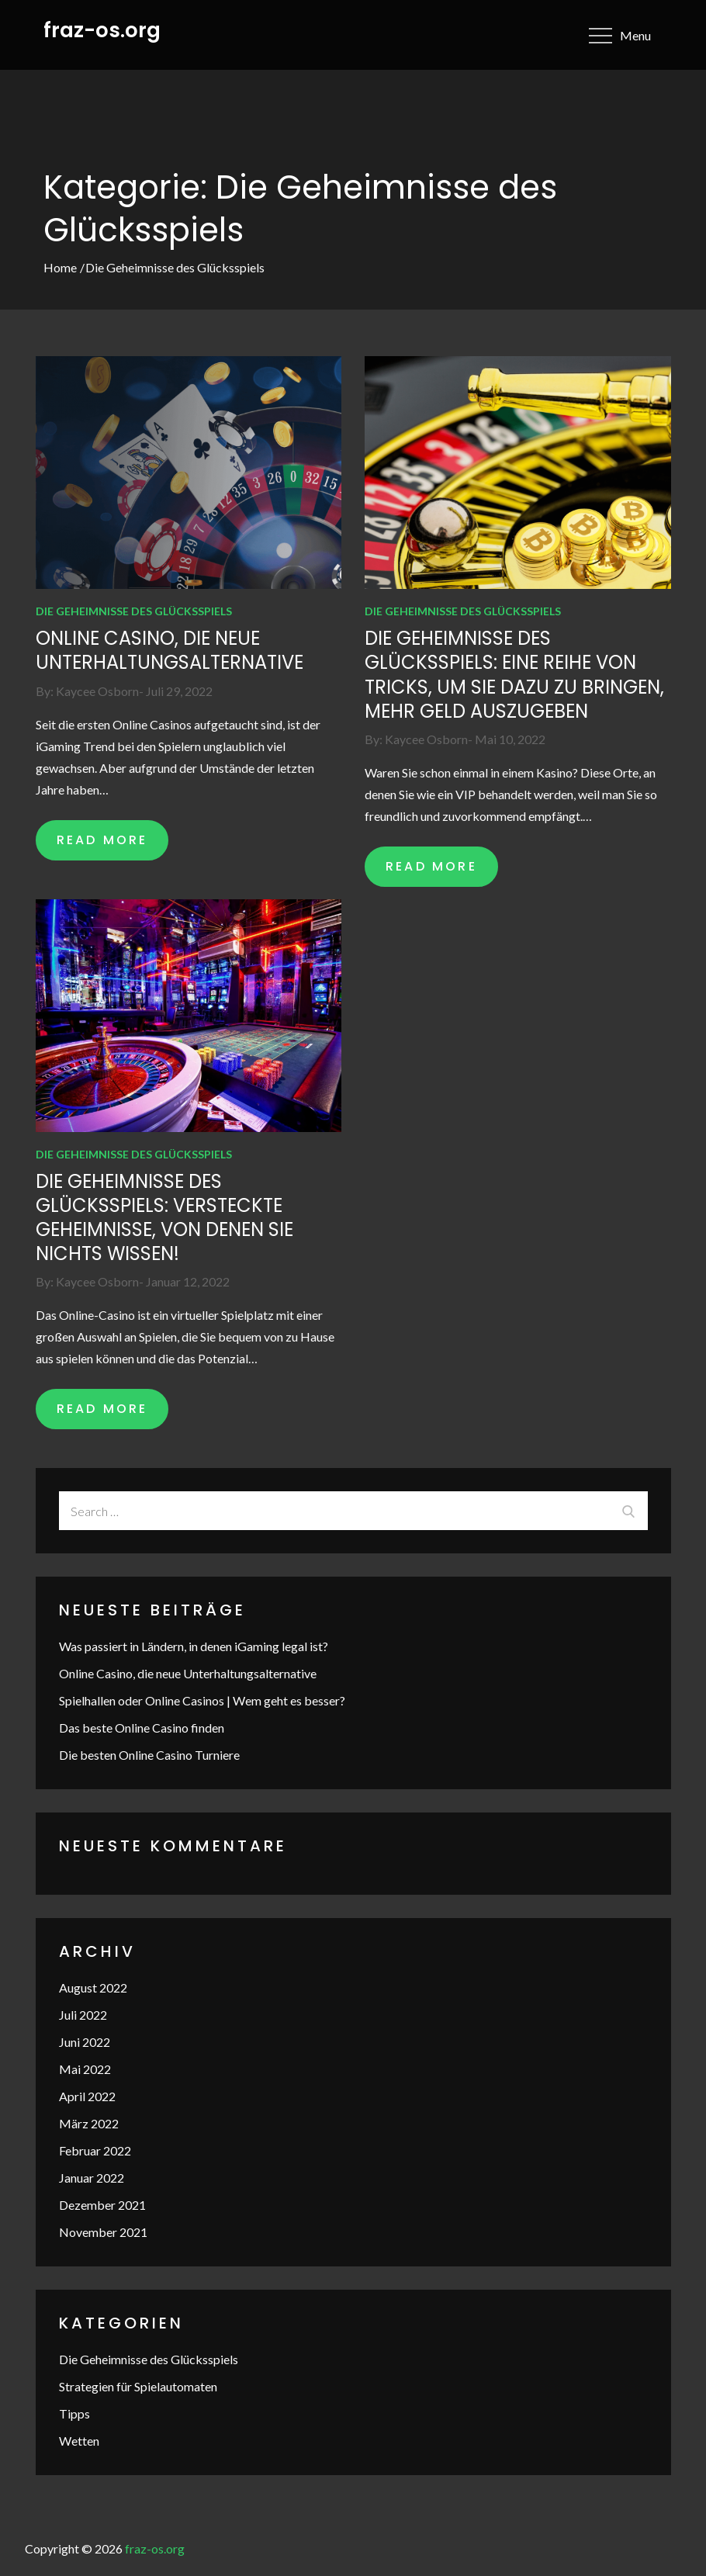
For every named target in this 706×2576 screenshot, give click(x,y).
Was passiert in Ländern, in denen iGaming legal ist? (193, 1646)
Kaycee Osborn (97, 691)
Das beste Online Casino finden (141, 1727)
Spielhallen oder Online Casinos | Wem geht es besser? (202, 1700)
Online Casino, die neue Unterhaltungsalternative (169, 650)
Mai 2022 (85, 2069)
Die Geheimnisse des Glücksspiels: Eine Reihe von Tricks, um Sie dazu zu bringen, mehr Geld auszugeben (514, 674)
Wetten (79, 2440)
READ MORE (102, 840)
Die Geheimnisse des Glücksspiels (134, 611)
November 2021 (103, 2232)
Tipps (74, 2413)
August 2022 (93, 1987)
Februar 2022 (95, 2150)
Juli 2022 (83, 2014)
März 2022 (89, 2123)
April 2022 (87, 2096)
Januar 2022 (91, 2177)
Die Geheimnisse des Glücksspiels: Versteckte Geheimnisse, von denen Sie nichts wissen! (164, 1218)
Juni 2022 (84, 2041)
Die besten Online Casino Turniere (149, 1754)
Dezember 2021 (102, 2204)
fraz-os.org (102, 30)
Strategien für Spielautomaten (138, 2386)
